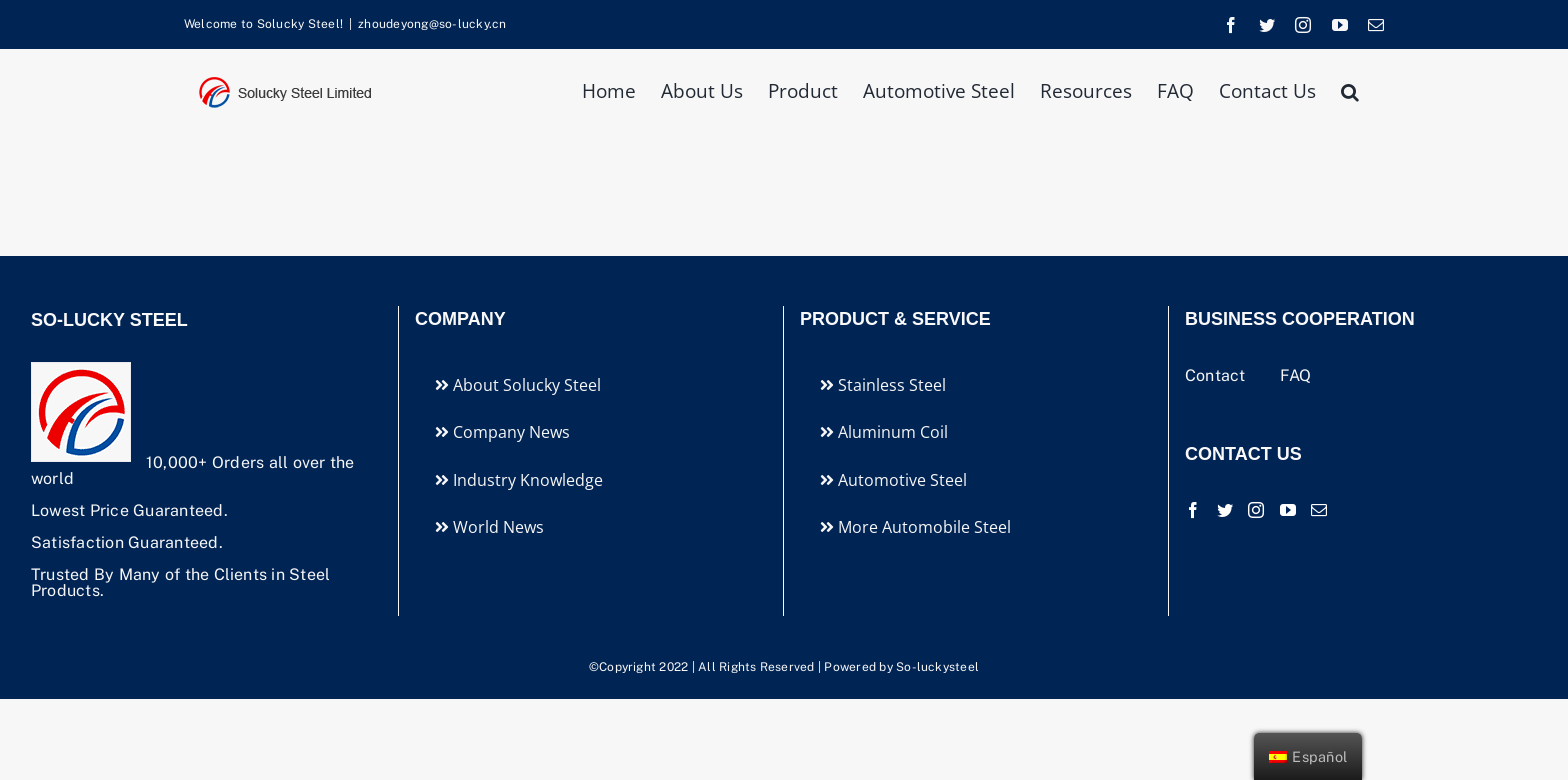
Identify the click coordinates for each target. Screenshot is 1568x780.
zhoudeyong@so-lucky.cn (432, 24)
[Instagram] (1256, 510)
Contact (1217, 375)
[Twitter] (1225, 510)
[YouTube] (1288, 510)
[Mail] (1319, 510)
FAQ (1296, 375)
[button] (1350, 89)
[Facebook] (1193, 510)
